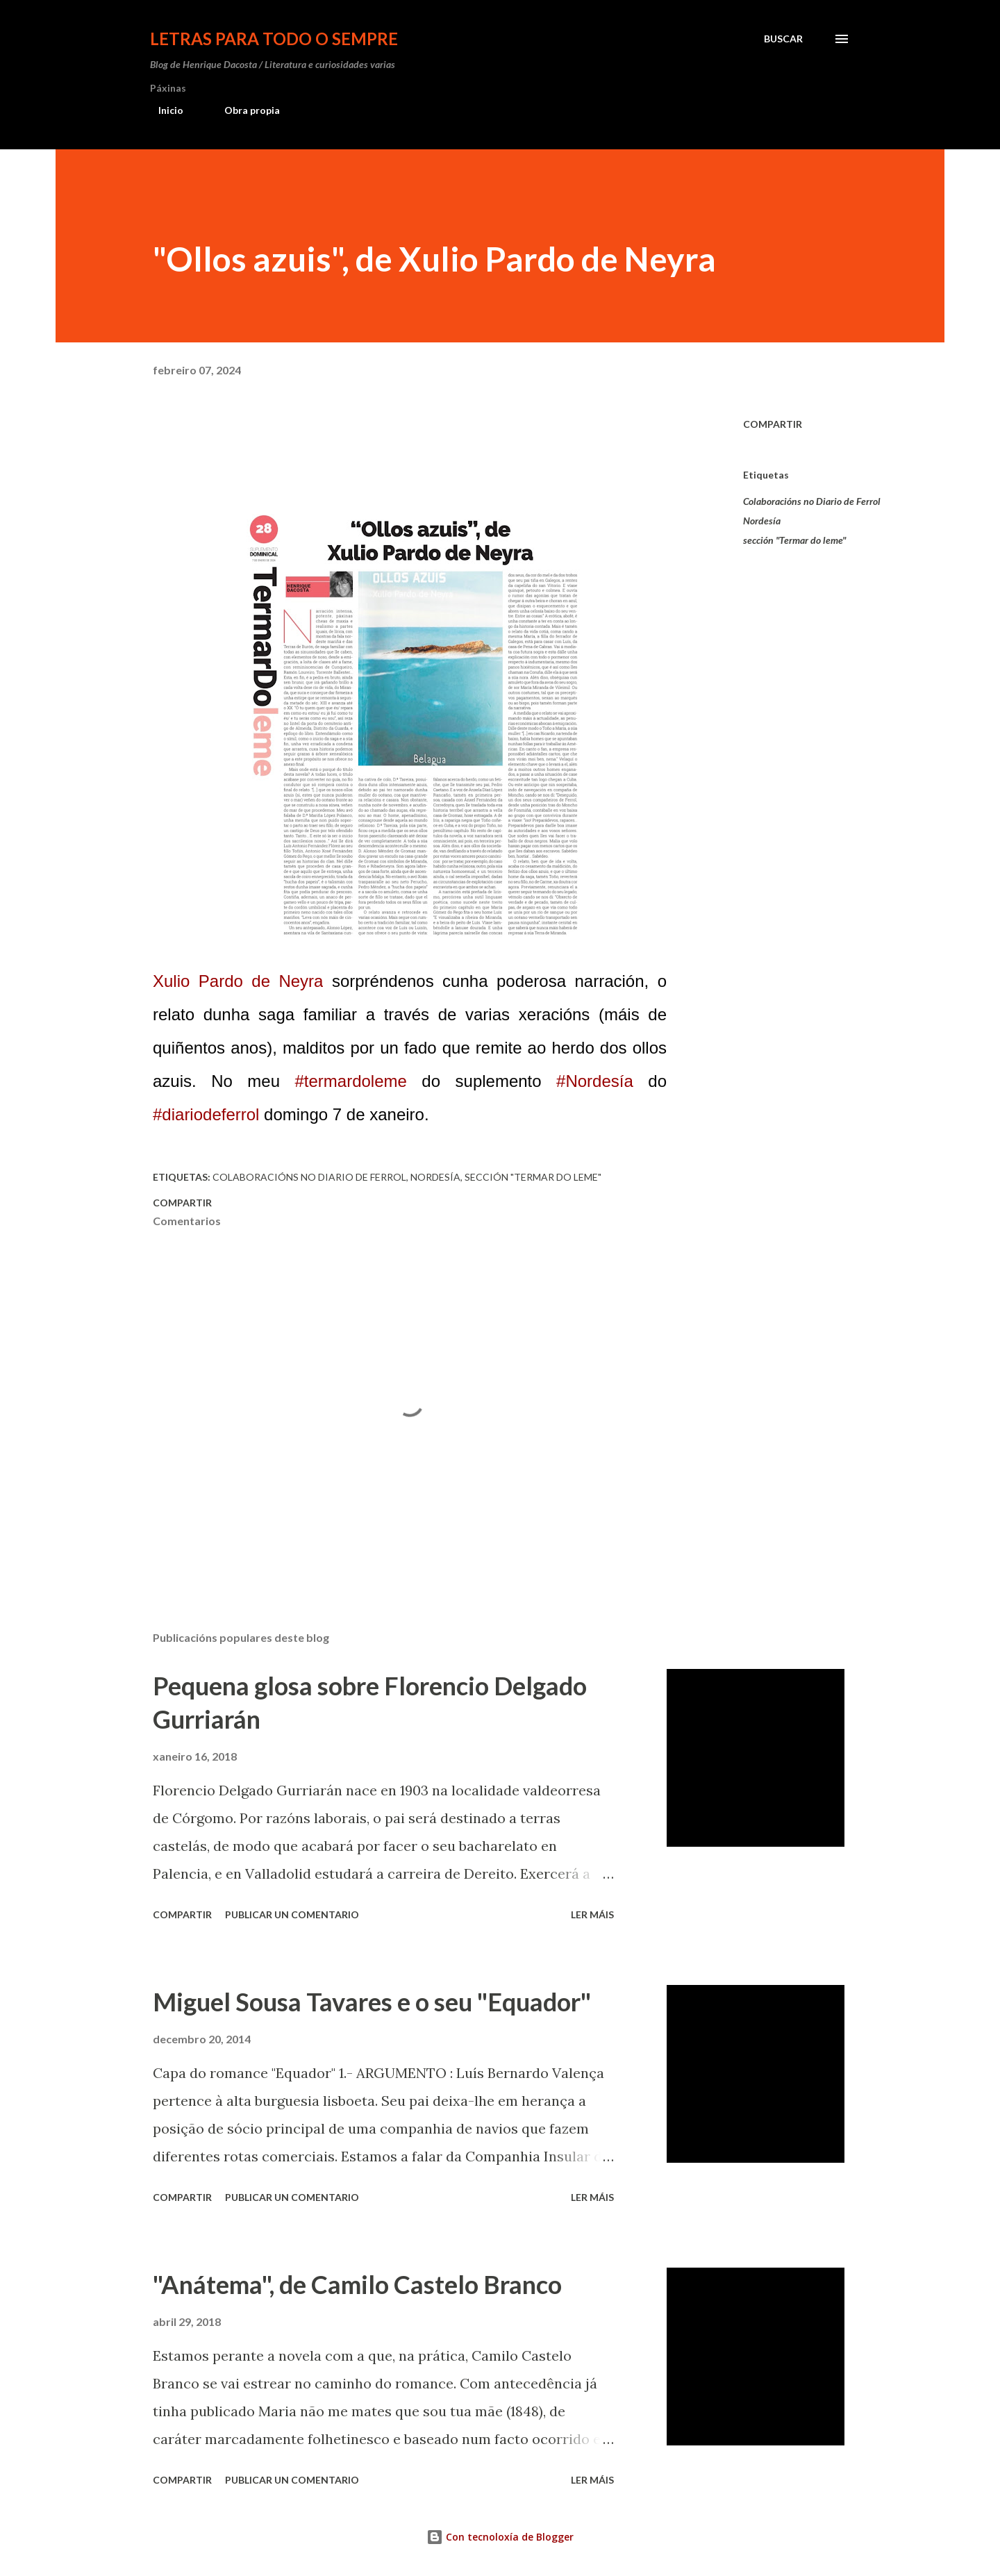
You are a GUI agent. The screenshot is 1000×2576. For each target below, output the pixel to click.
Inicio (162, 110)
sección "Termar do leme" (794, 540)
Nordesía (762, 520)
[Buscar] (783, 39)
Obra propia (244, 110)
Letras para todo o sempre (274, 38)
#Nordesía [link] (594, 1081)
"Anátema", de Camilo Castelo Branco (357, 2284)
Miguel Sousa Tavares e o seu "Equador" (372, 2001)
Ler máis (592, 1914)
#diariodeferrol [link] (206, 1114)
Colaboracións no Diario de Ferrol (812, 501)
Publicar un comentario (292, 1914)
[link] (238, 981)
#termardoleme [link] (350, 1081)
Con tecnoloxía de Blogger (500, 2536)
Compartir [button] (772, 424)
